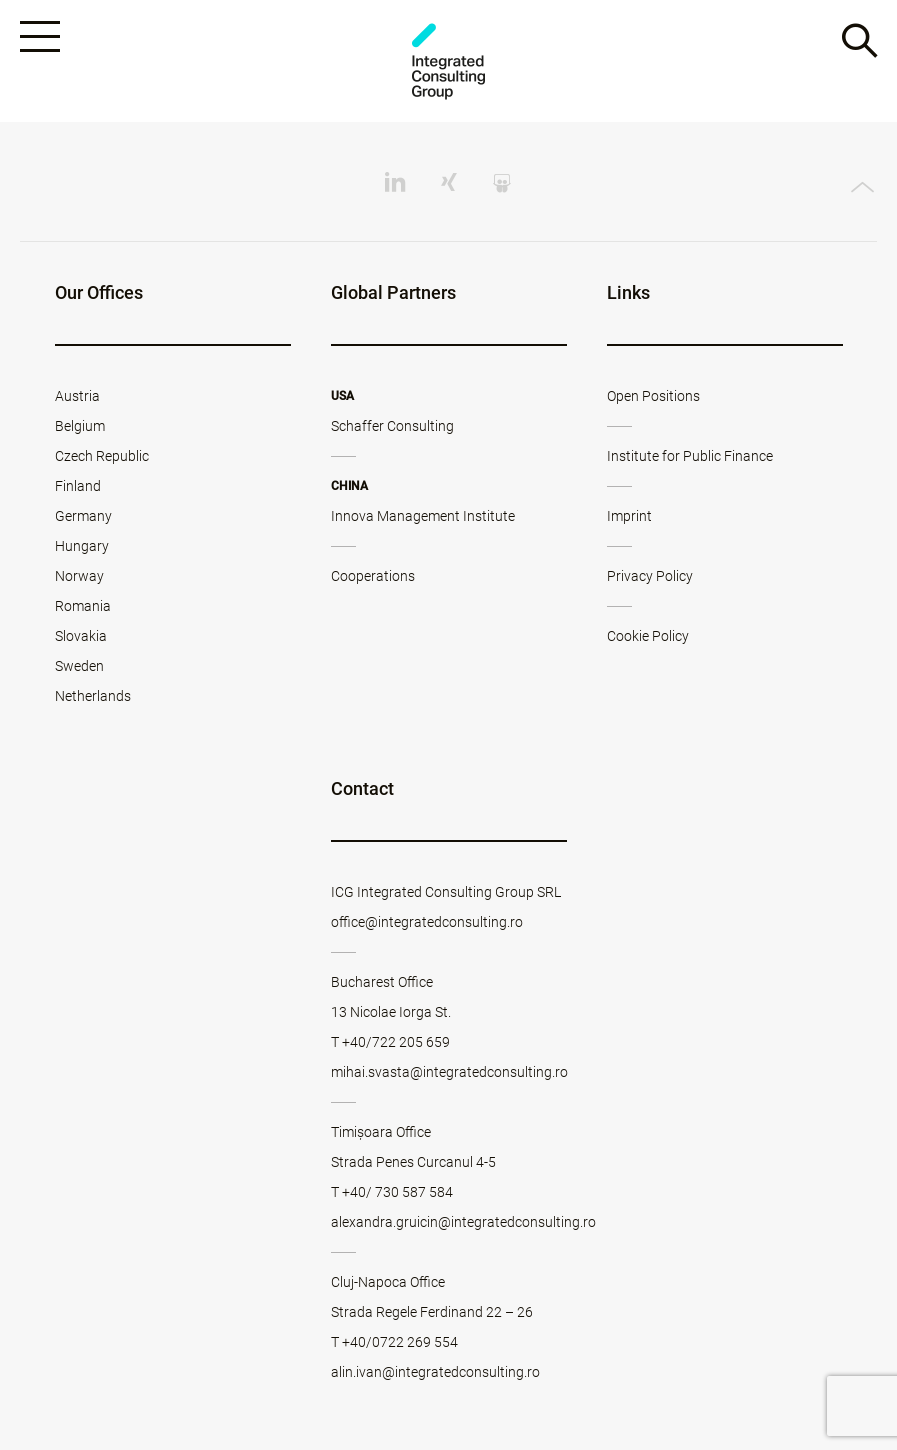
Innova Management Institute (423, 516)
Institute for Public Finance (690, 456)
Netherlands (93, 696)
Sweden (79, 666)
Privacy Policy (650, 576)
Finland (78, 486)
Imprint (629, 516)
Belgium (80, 426)
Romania (83, 606)
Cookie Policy (648, 636)
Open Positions (653, 396)
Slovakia (81, 636)
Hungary (82, 546)
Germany (83, 516)
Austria (77, 396)
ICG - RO (449, 61)
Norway (79, 576)
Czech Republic (102, 456)
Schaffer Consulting (392, 426)
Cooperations (373, 576)
